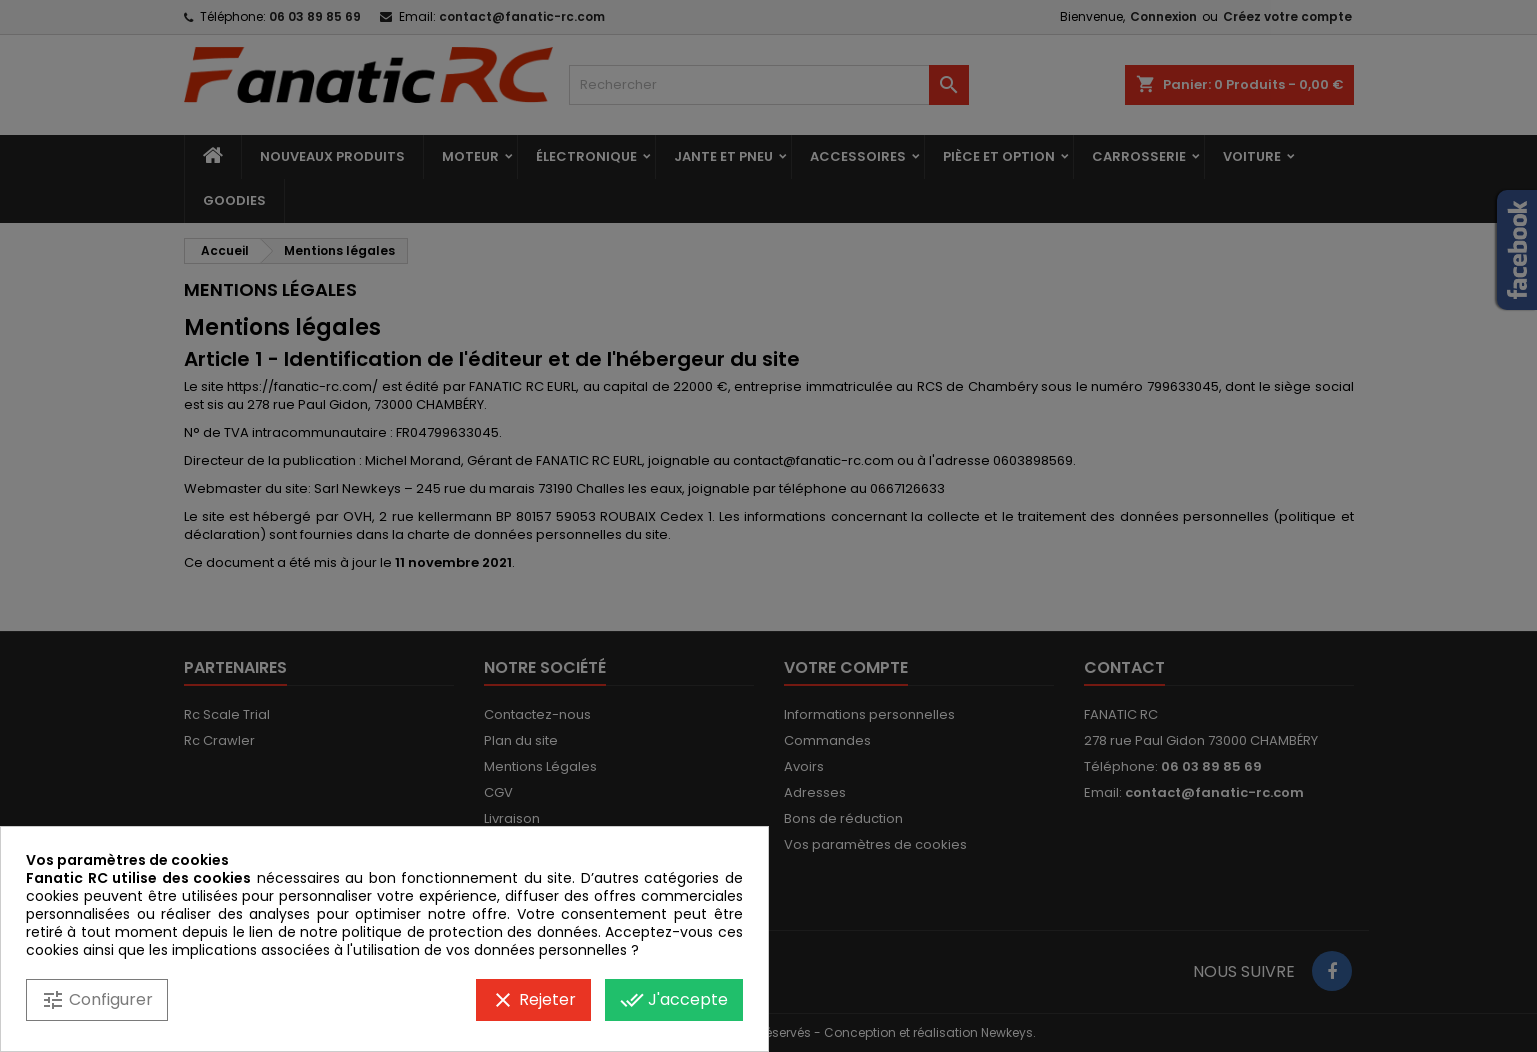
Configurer (97, 1000)
